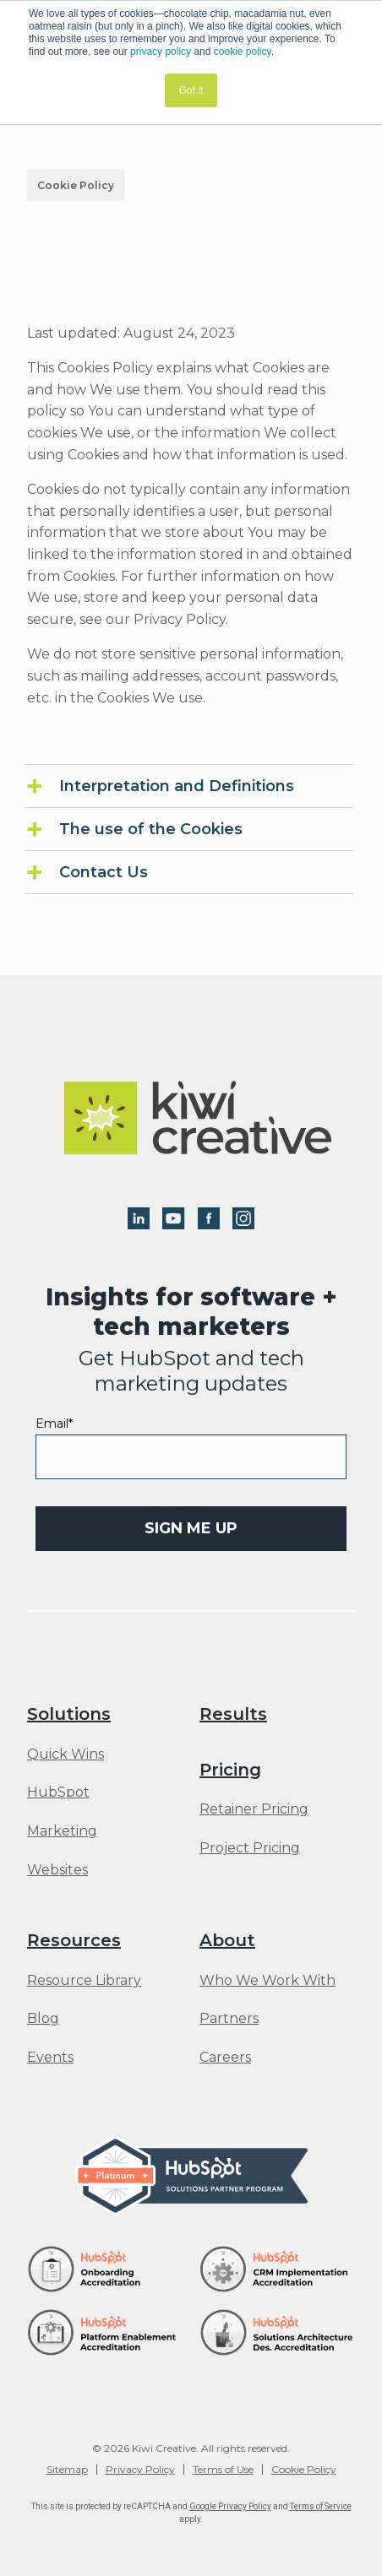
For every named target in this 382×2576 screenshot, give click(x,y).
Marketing (62, 1831)
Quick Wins (65, 1754)
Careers (225, 2057)
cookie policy (242, 51)
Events (50, 2057)
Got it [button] (191, 90)
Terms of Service (321, 2506)
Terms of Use (223, 2470)
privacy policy (160, 51)
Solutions (69, 1714)
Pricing (230, 1769)
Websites (57, 1870)
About (227, 1940)
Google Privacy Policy (230, 2506)
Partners (229, 2019)
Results (233, 1714)
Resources (74, 1940)
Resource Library (84, 1981)
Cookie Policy (303, 2470)
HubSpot (58, 1792)
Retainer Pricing (253, 1809)
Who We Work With (267, 1981)
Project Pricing (249, 1848)
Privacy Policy (140, 2470)
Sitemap (67, 2470)
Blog (43, 2019)
